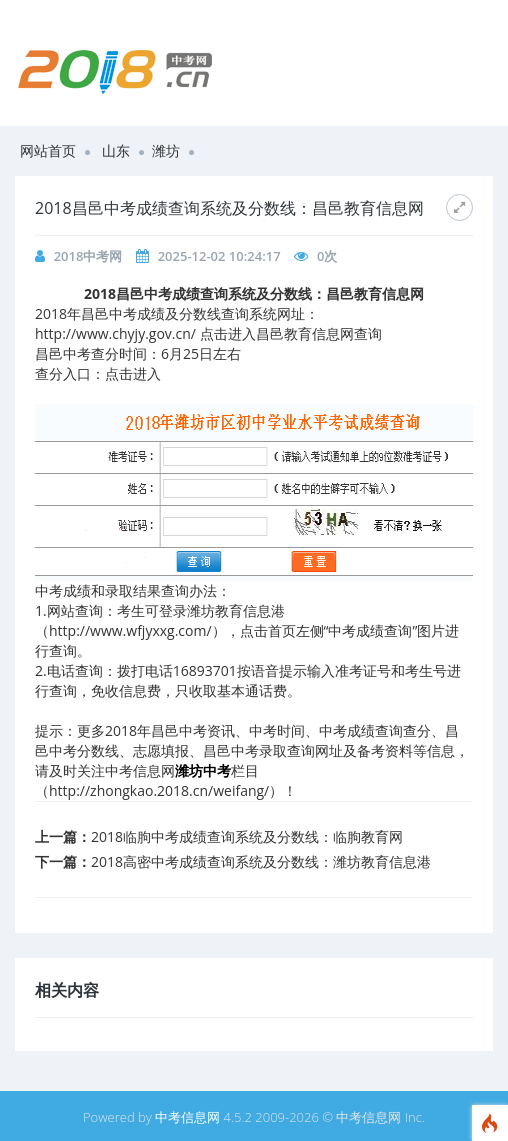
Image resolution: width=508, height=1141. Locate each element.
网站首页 (48, 150)
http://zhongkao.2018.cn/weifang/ (159, 790)
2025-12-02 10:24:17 (219, 256)
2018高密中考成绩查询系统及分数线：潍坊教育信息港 (261, 861)
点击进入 (133, 373)
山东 (116, 150)
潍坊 (166, 150)
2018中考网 (88, 256)
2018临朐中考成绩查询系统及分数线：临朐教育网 (247, 836)
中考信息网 (187, 1117)
